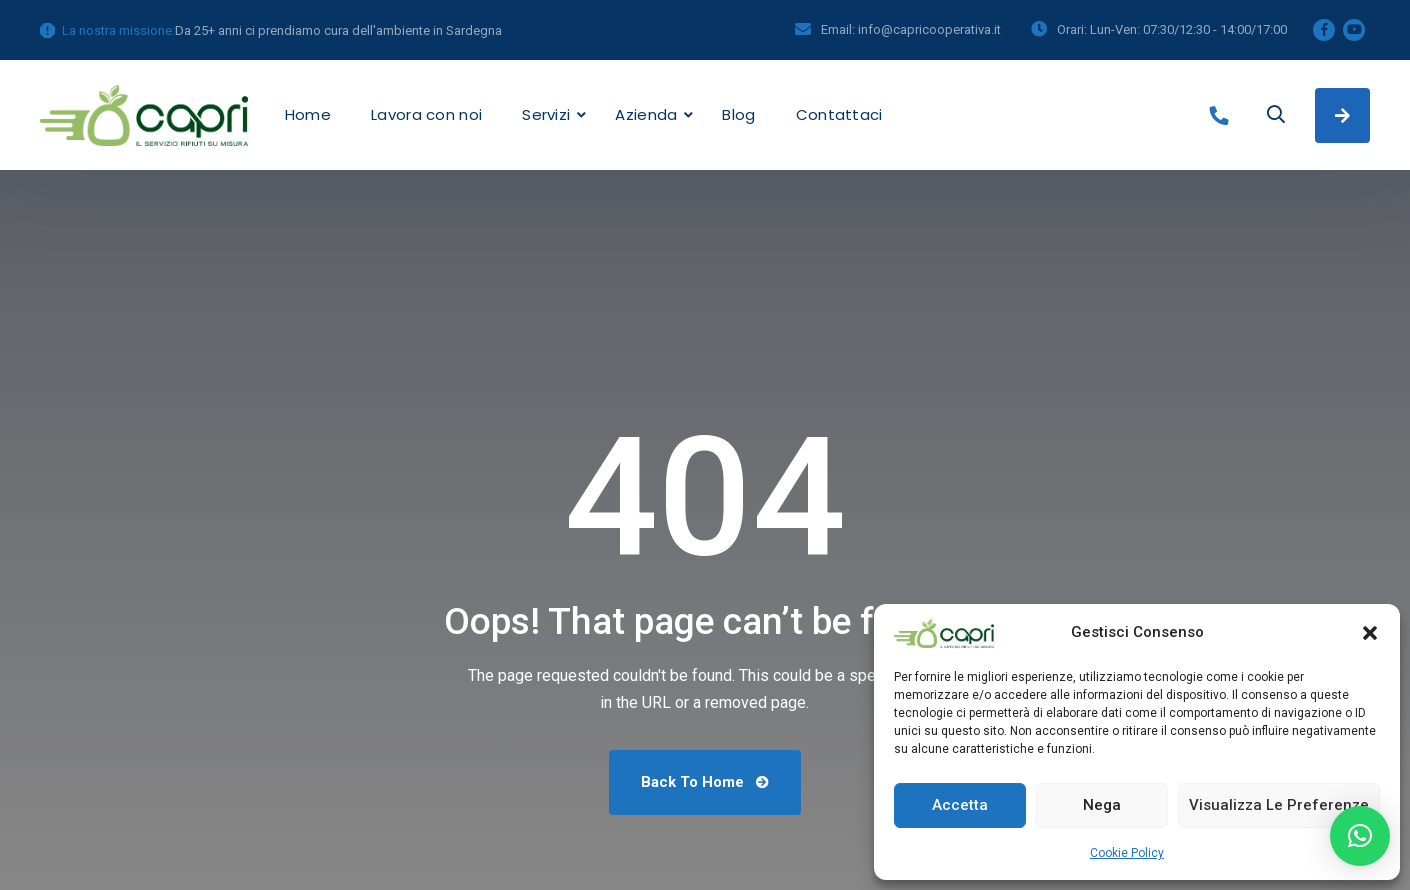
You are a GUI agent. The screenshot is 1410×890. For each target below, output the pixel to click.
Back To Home (705, 782)
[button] (1370, 633)
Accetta (960, 805)
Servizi (546, 114)
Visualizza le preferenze (1279, 805)
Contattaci (839, 114)
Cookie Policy (1127, 853)
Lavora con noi (426, 114)
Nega (1102, 805)
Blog (738, 114)
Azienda (646, 114)
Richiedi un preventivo (1342, 115)
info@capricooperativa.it (929, 29)
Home (308, 114)
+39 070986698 (1223, 115)
